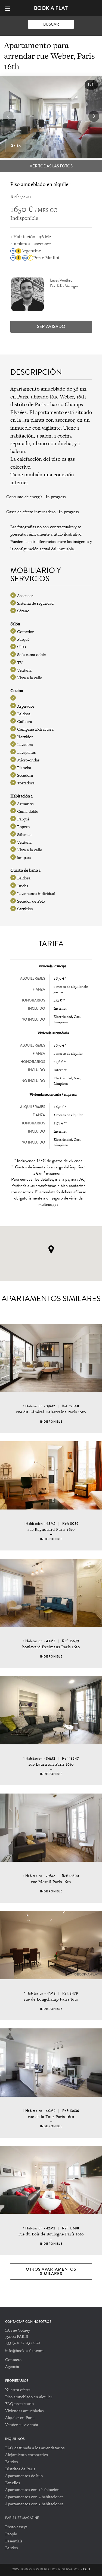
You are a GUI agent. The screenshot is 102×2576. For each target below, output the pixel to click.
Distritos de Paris (20, 2469)
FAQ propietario (19, 2403)
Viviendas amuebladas (24, 2410)
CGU (86, 2569)
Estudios (12, 2483)
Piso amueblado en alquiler (28, 2397)
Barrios (11, 2462)
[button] (93, 116)
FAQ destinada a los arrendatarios (34, 2448)
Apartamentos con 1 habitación (32, 2489)
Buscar (51, 24)
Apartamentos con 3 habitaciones (34, 2504)
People (11, 2534)
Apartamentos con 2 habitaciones (34, 2497)
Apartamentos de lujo (24, 2475)
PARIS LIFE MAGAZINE (22, 2518)
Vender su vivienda (21, 2424)
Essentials (13, 2541)
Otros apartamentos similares (51, 2271)
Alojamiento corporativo (26, 2454)
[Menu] (10, 7)
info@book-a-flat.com (24, 2350)
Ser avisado (51, 326)
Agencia (12, 2366)
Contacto (13, 2359)
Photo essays (16, 2527)
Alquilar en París (19, 2417)
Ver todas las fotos (51, 166)
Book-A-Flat (51, 8)
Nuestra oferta (17, 2389)
